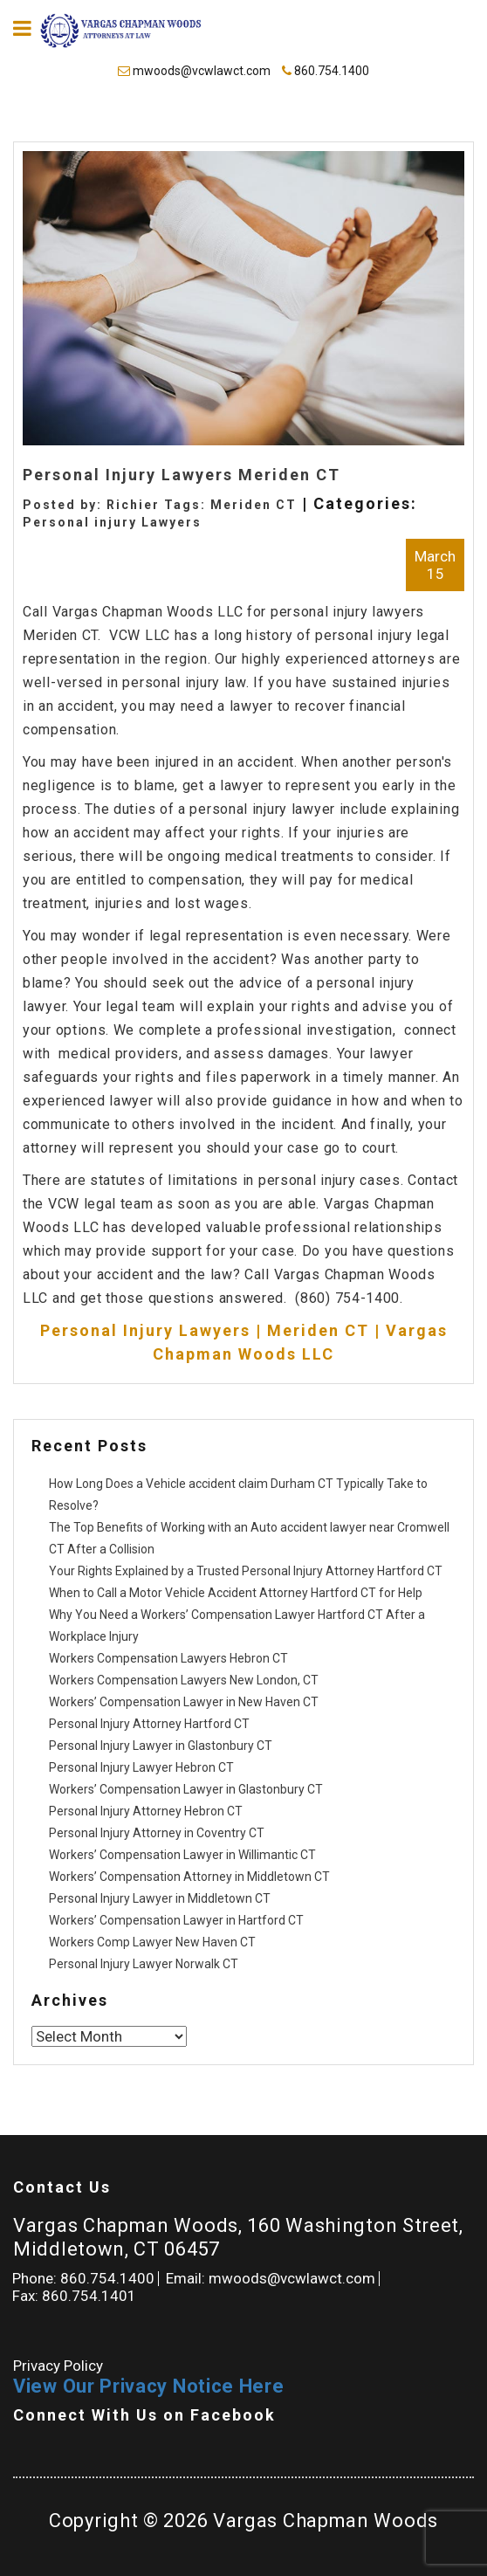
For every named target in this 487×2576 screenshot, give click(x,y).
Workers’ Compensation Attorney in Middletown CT (189, 1877)
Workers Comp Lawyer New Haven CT (152, 1942)
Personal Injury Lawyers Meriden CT (181, 474)
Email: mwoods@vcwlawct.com (270, 2278)
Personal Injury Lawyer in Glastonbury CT (160, 1746)
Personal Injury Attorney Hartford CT (149, 1724)
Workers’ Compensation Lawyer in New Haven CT (184, 1702)
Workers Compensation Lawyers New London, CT (184, 1680)
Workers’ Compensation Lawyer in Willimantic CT (182, 1855)
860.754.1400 (325, 71)
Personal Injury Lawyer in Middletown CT (160, 1898)
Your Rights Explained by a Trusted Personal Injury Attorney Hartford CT (245, 1571)
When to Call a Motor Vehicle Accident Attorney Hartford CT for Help (235, 1593)
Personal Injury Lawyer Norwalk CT (143, 1964)
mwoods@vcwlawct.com (195, 71)
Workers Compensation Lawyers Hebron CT (168, 1658)
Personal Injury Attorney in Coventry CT (156, 1833)
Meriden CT (253, 505)
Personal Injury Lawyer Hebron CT (141, 1767)
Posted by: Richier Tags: (116, 505)
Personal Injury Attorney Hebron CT (146, 1811)
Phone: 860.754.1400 (83, 2278)
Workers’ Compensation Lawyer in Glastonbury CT (186, 1789)
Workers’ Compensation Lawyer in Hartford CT (176, 1920)
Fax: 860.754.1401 (74, 2295)
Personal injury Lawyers (112, 522)
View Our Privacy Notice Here (149, 2386)
